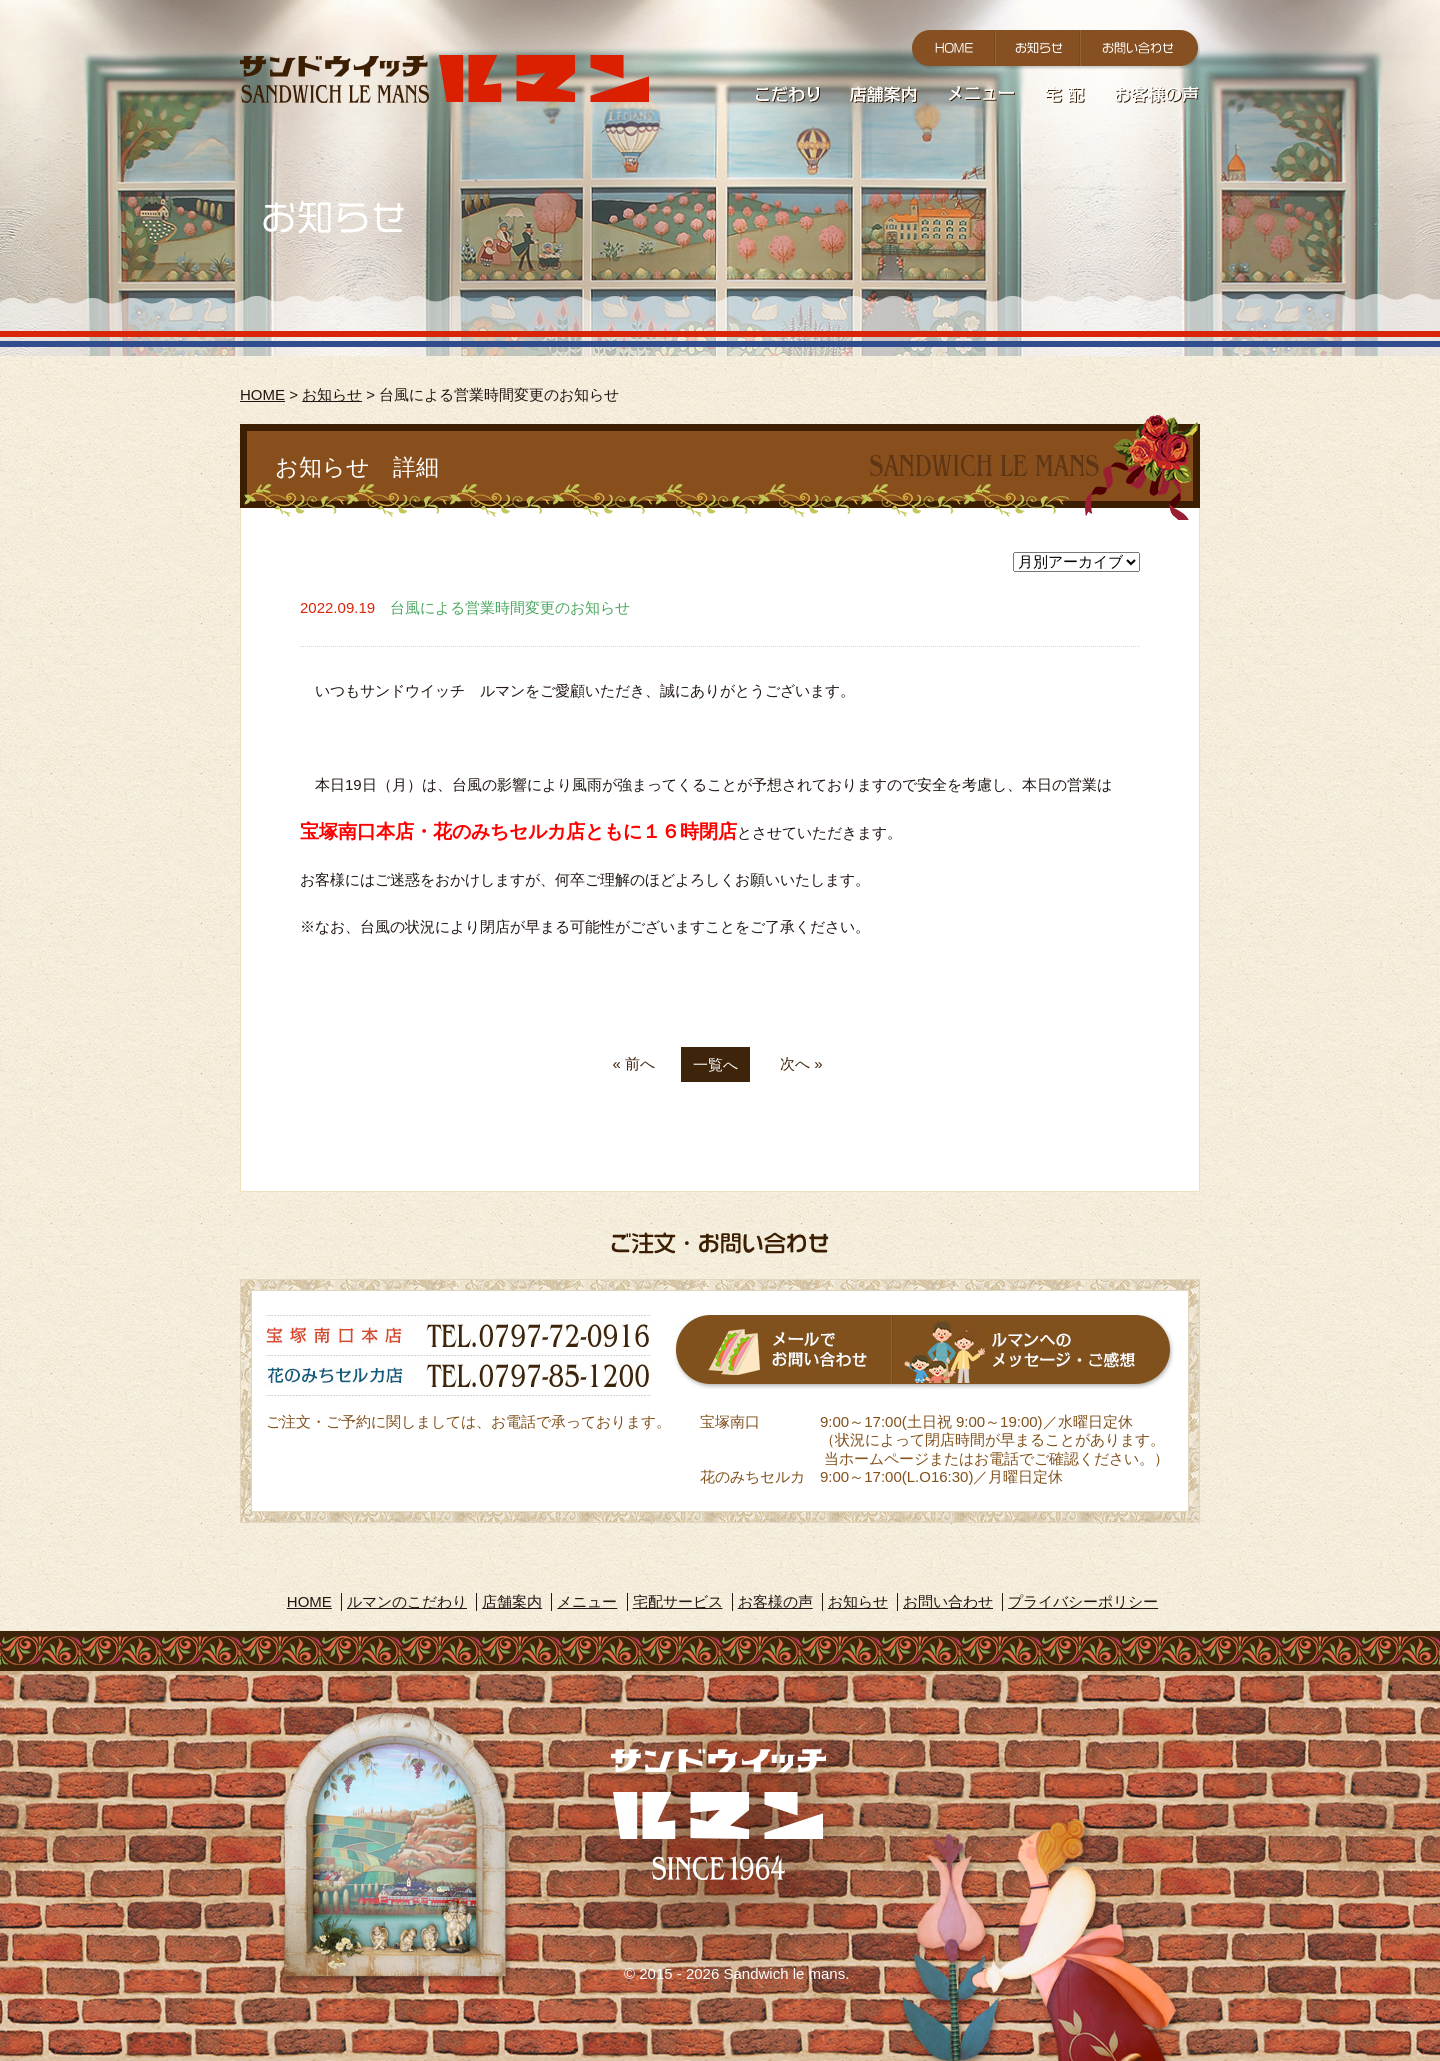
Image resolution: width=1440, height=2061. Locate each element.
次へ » (801, 1063)
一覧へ (715, 1064)
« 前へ (633, 1063)
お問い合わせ (948, 1601)
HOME (262, 394)
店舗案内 (512, 1601)
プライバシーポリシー (1083, 1601)
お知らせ (332, 394)
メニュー (587, 1601)
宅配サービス (678, 1601)
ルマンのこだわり (407, 1601)
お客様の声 (775, 1601)
